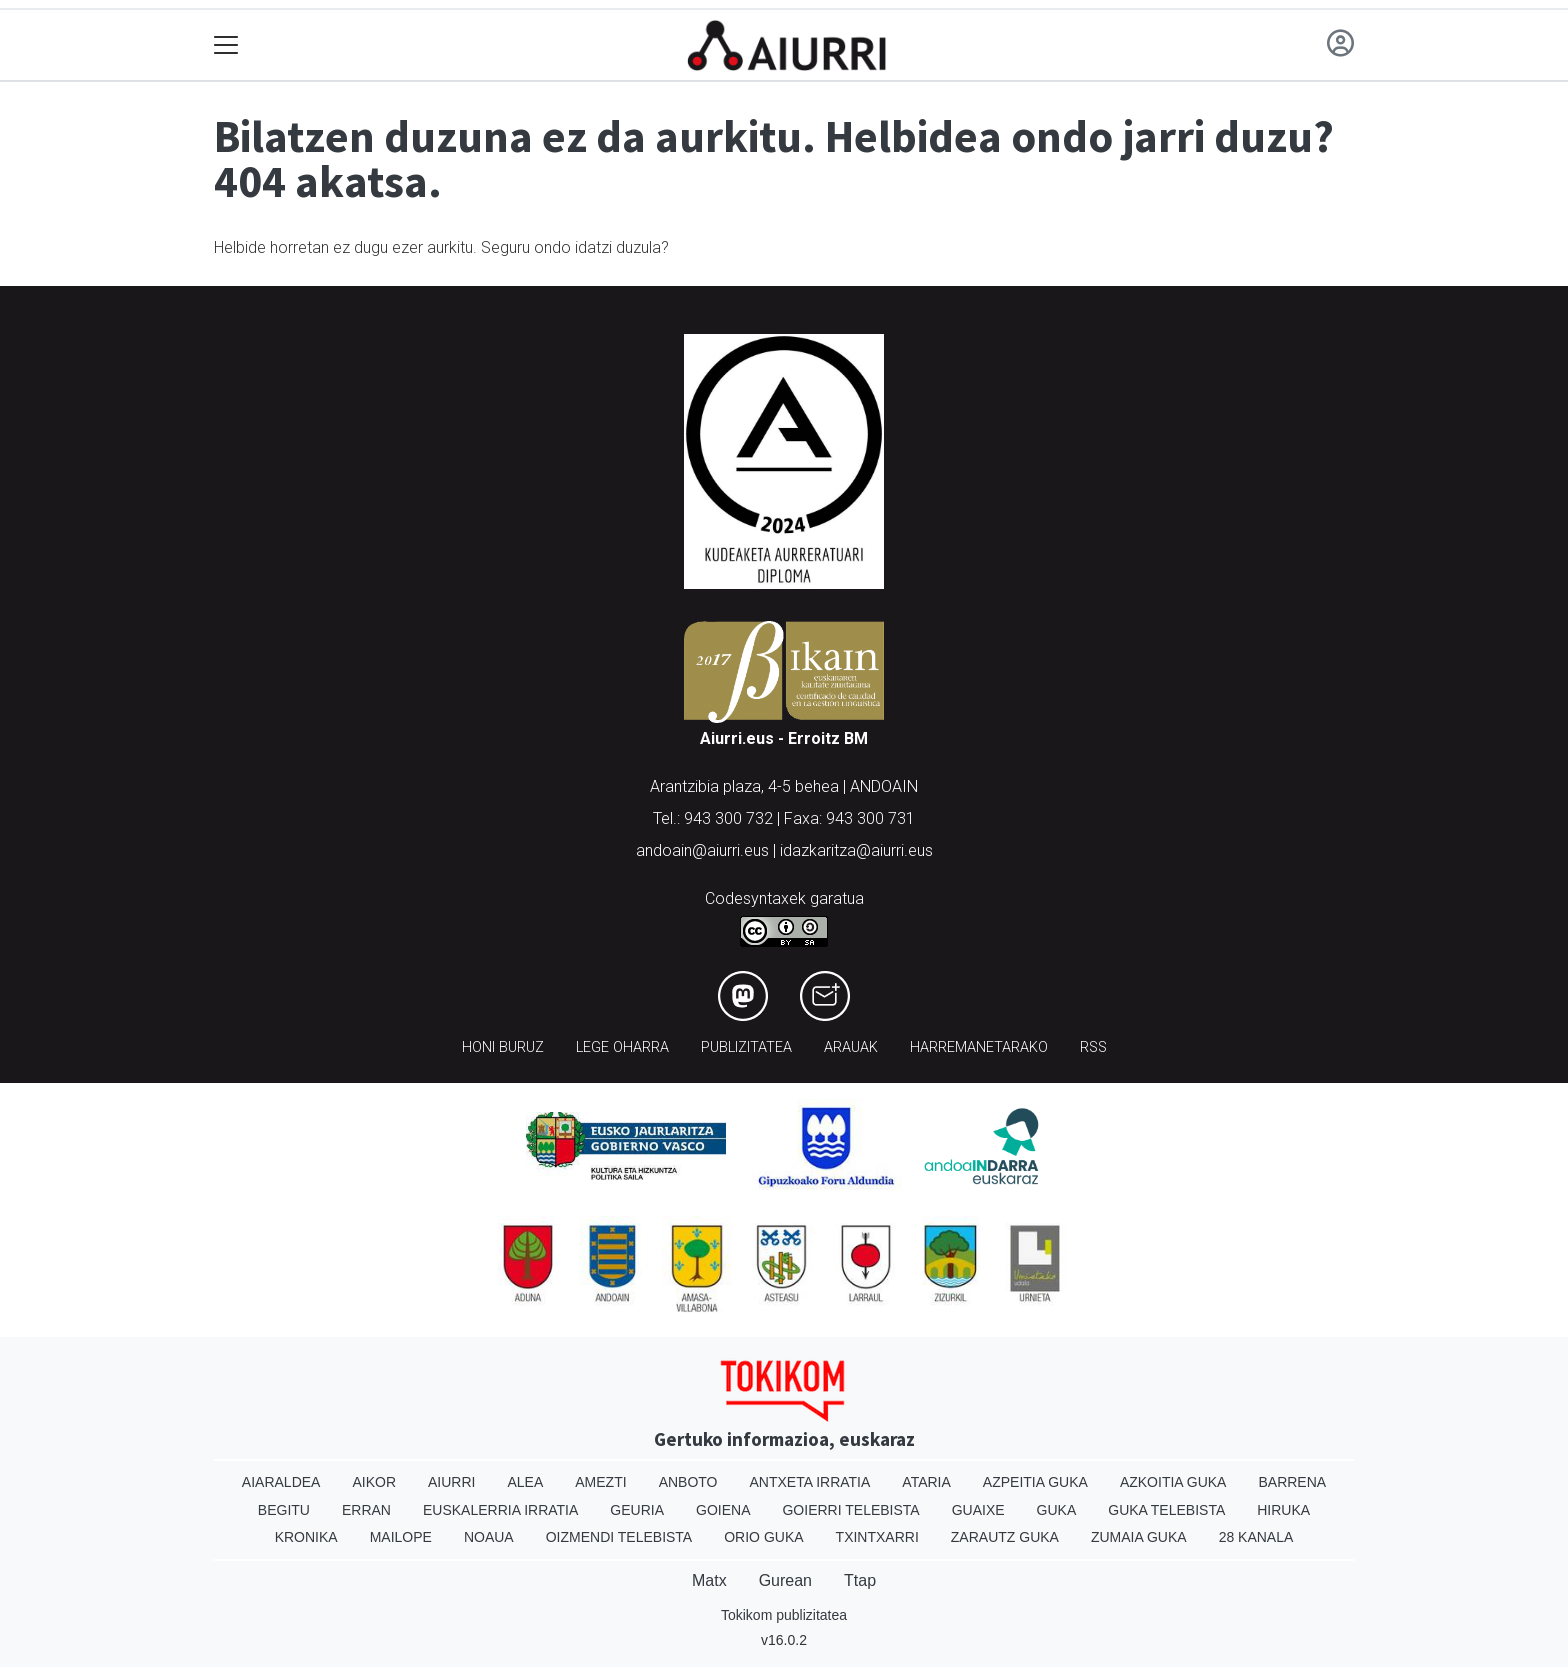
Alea (525, 1482)
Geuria (637, 1510)
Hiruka (1283, 1510)
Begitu (284, 1510)
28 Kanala (1256, 1537)
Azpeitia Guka (1035, 1482)
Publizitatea (746, 1047)
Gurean (785, 1580)
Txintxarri (877, 1537)
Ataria (926, 1482)
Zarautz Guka (1005, 1537)
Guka (1057, 1510)
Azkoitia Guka (1173, 1482)
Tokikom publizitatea (784, 1615)
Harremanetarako (979, 1047)
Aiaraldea (281, 1482)
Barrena (1292, 1482)
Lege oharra (622, 1047)
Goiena (723, 1510)
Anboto (688, 1482)
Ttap (860, 1580)
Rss (1093, 1047)
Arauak (851, 1047)
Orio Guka (763, 1537)
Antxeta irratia (810, 1482)
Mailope (401, 1537)
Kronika (306, 1537)
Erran (366, 1510)
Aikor (374, 1482)
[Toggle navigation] (226, 45)
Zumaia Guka (1139, 1537)
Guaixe (978, 1510)
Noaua (489, 1537)
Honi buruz (503, 1047)
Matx (709, 1580)
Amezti (600, 1482)
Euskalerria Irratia (500, 1510)
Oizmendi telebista (619, 1537)
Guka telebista (1166, 1510)
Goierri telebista (850, 1510)
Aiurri (451, 1482)
